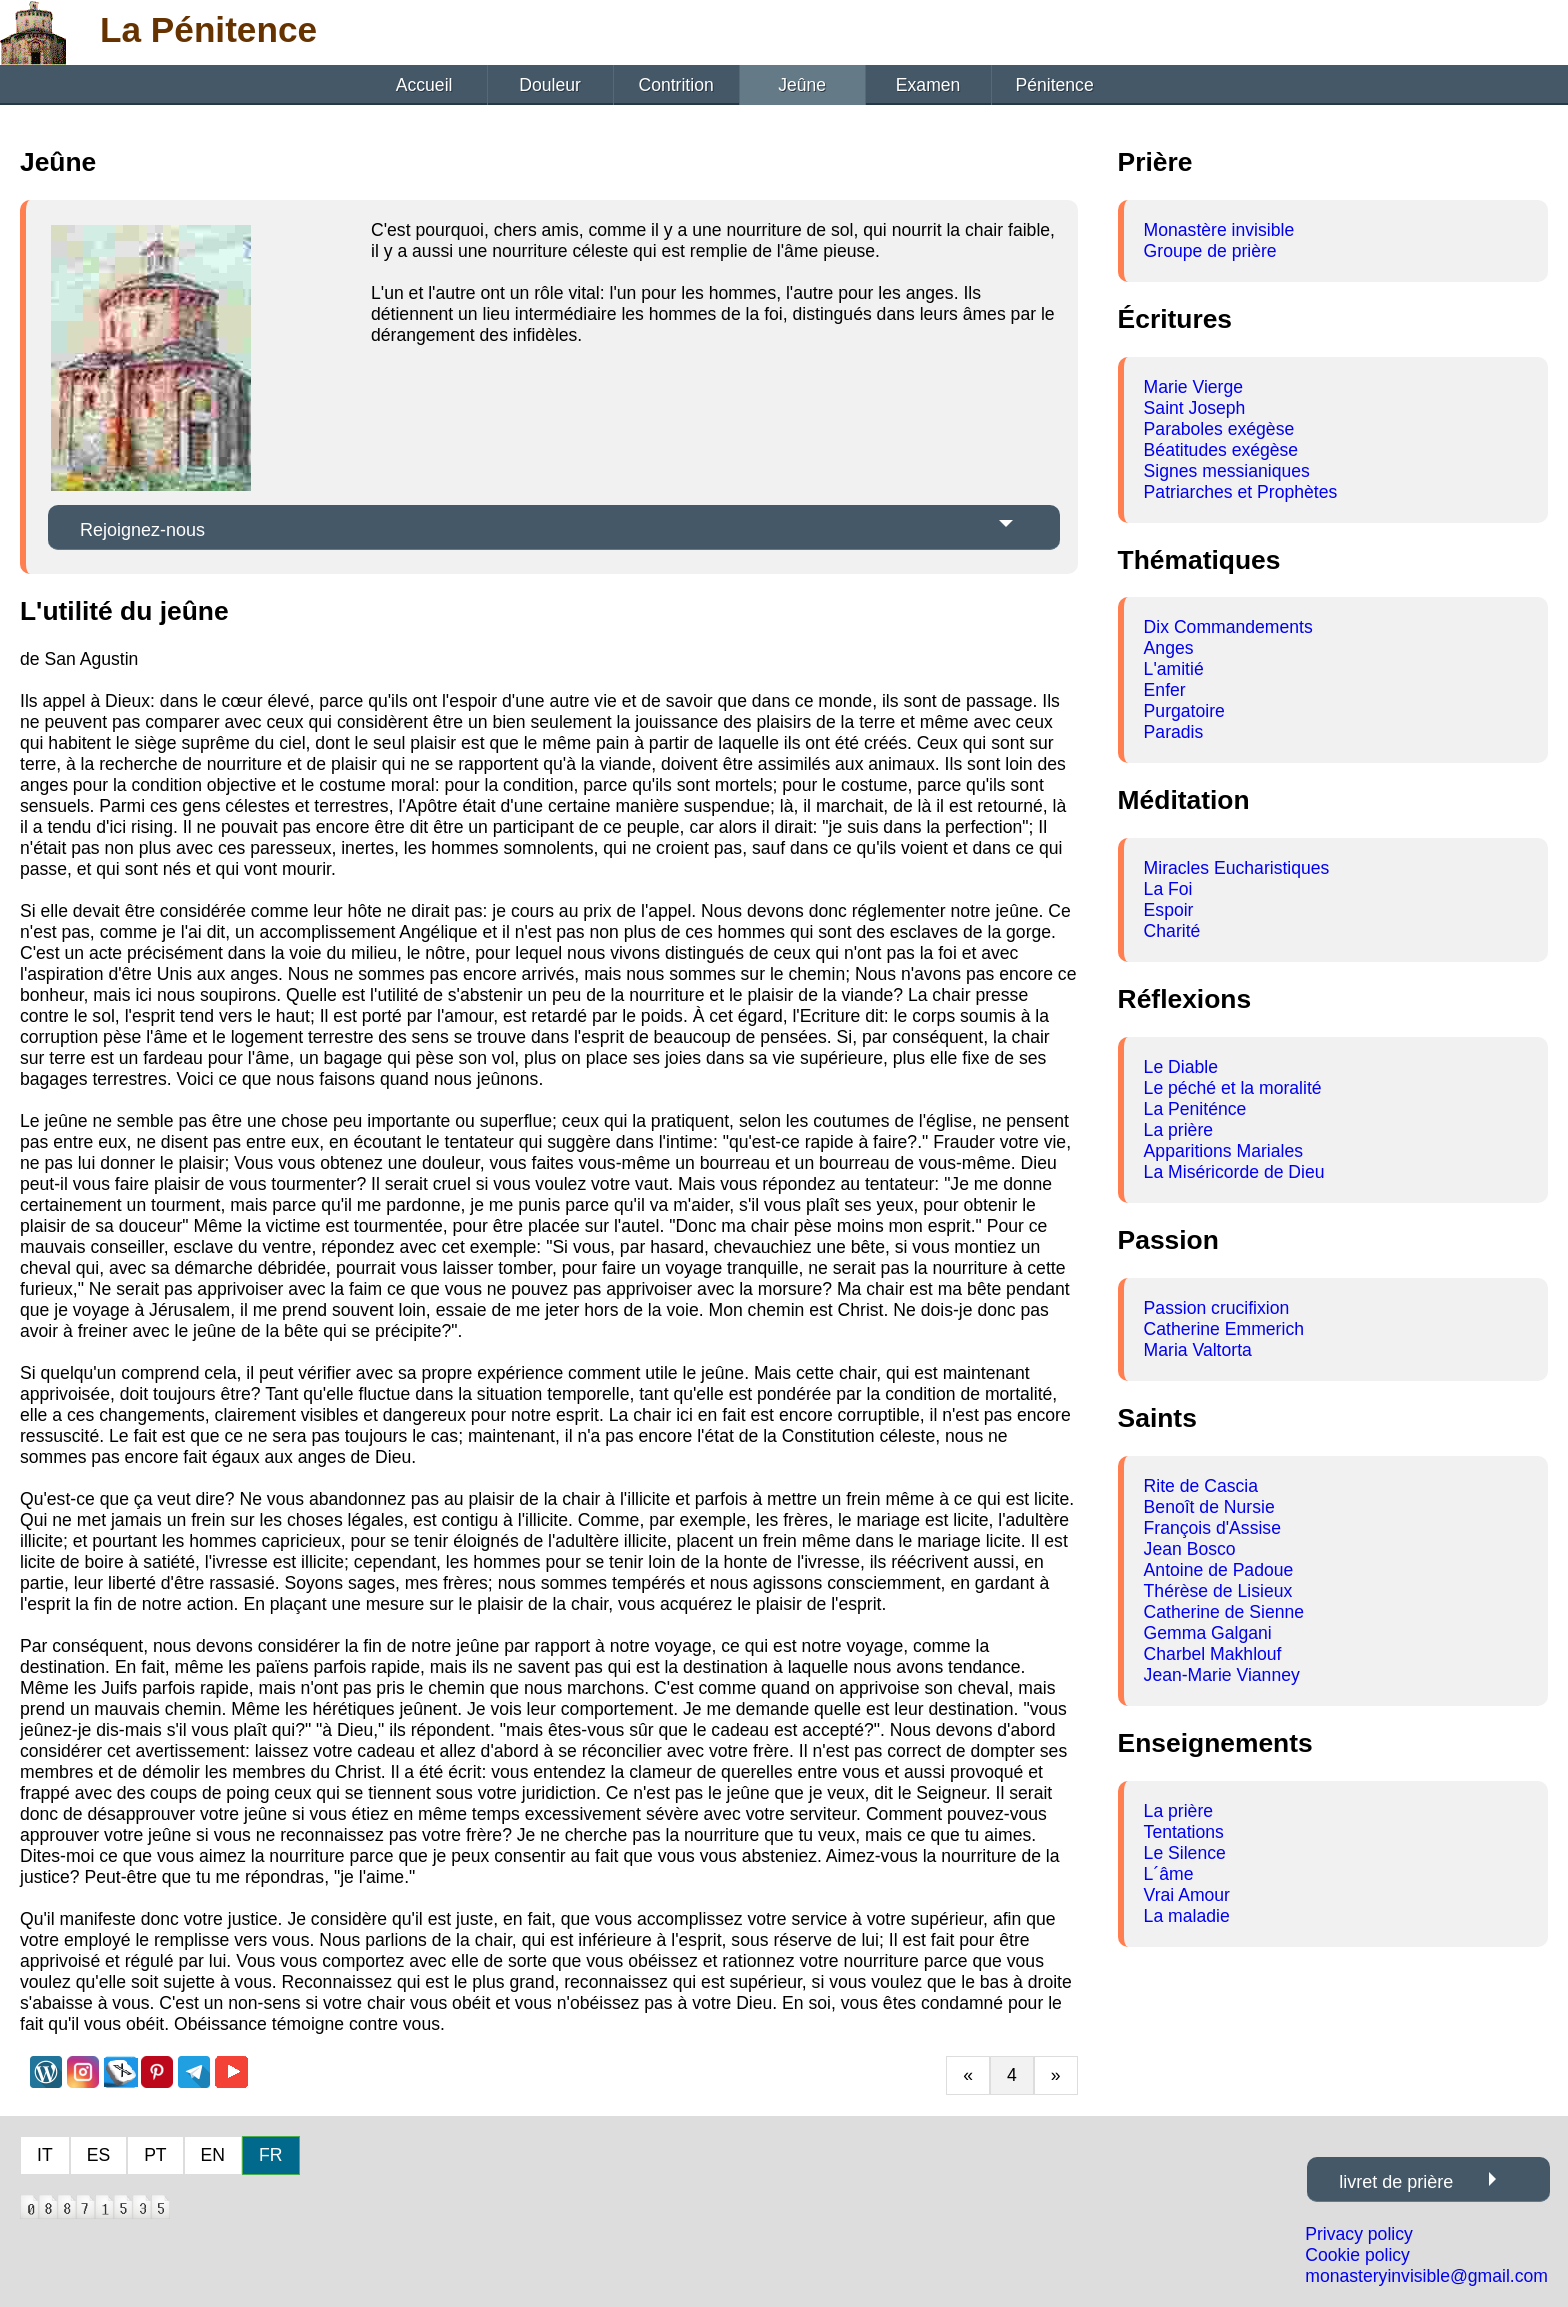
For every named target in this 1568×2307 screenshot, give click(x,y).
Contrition (675, 85)
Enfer (1165, 690)
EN (213, 2155)
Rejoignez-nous (142, 530)
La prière (1178, 1130)
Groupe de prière (1210, 251)
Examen (928, 85)
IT (45, 2155)
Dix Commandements (1228, 627)
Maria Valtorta (1198, 1350)
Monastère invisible (1219, 230)
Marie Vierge (1193, 387)
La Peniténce (1195, 1109)
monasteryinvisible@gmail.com (1426, 2276)
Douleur (550, 85)
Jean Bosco (1190, 1549)
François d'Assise (1212, 1528)
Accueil (424, 85)
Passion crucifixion (1217, 1308)
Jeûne (802, 85)
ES (98, 2155)
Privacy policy (1359, 2234)
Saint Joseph (1195, 408)
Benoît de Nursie (1209, 1507)
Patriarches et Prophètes (1241, 492)
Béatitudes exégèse (1221, 450)
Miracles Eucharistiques (1237, 868)
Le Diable (1181, 1067)
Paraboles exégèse (1219, 429)
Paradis (1174, 732)
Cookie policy (1357, 2255)
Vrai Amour (1187, 1895)
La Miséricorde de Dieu (1234, 1172)
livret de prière (1396, 2182)
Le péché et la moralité (1233, 1088)
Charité (1172, 931)
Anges (1169, 648)
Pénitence (1054, 85)
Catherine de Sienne (1224, 1612)
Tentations (1184, 1832)
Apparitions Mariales (1223, 1151)
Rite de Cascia (1201, 1486)
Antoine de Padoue (1219, 1570)
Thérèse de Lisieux (1218, 1591)
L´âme (1169, 1874)
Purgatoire (1184, 711)
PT (155, 2155)
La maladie (1187, 1916)
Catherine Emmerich (1224, 1329)
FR (270, 2155)
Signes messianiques (1227, 471)
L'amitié (1174, 669)
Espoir (1169, 910)
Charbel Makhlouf (1213, 1654)
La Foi (1168, 889)
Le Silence (1185, 1853)
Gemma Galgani (1208, 1633)
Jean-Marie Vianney (1222, 1675)
